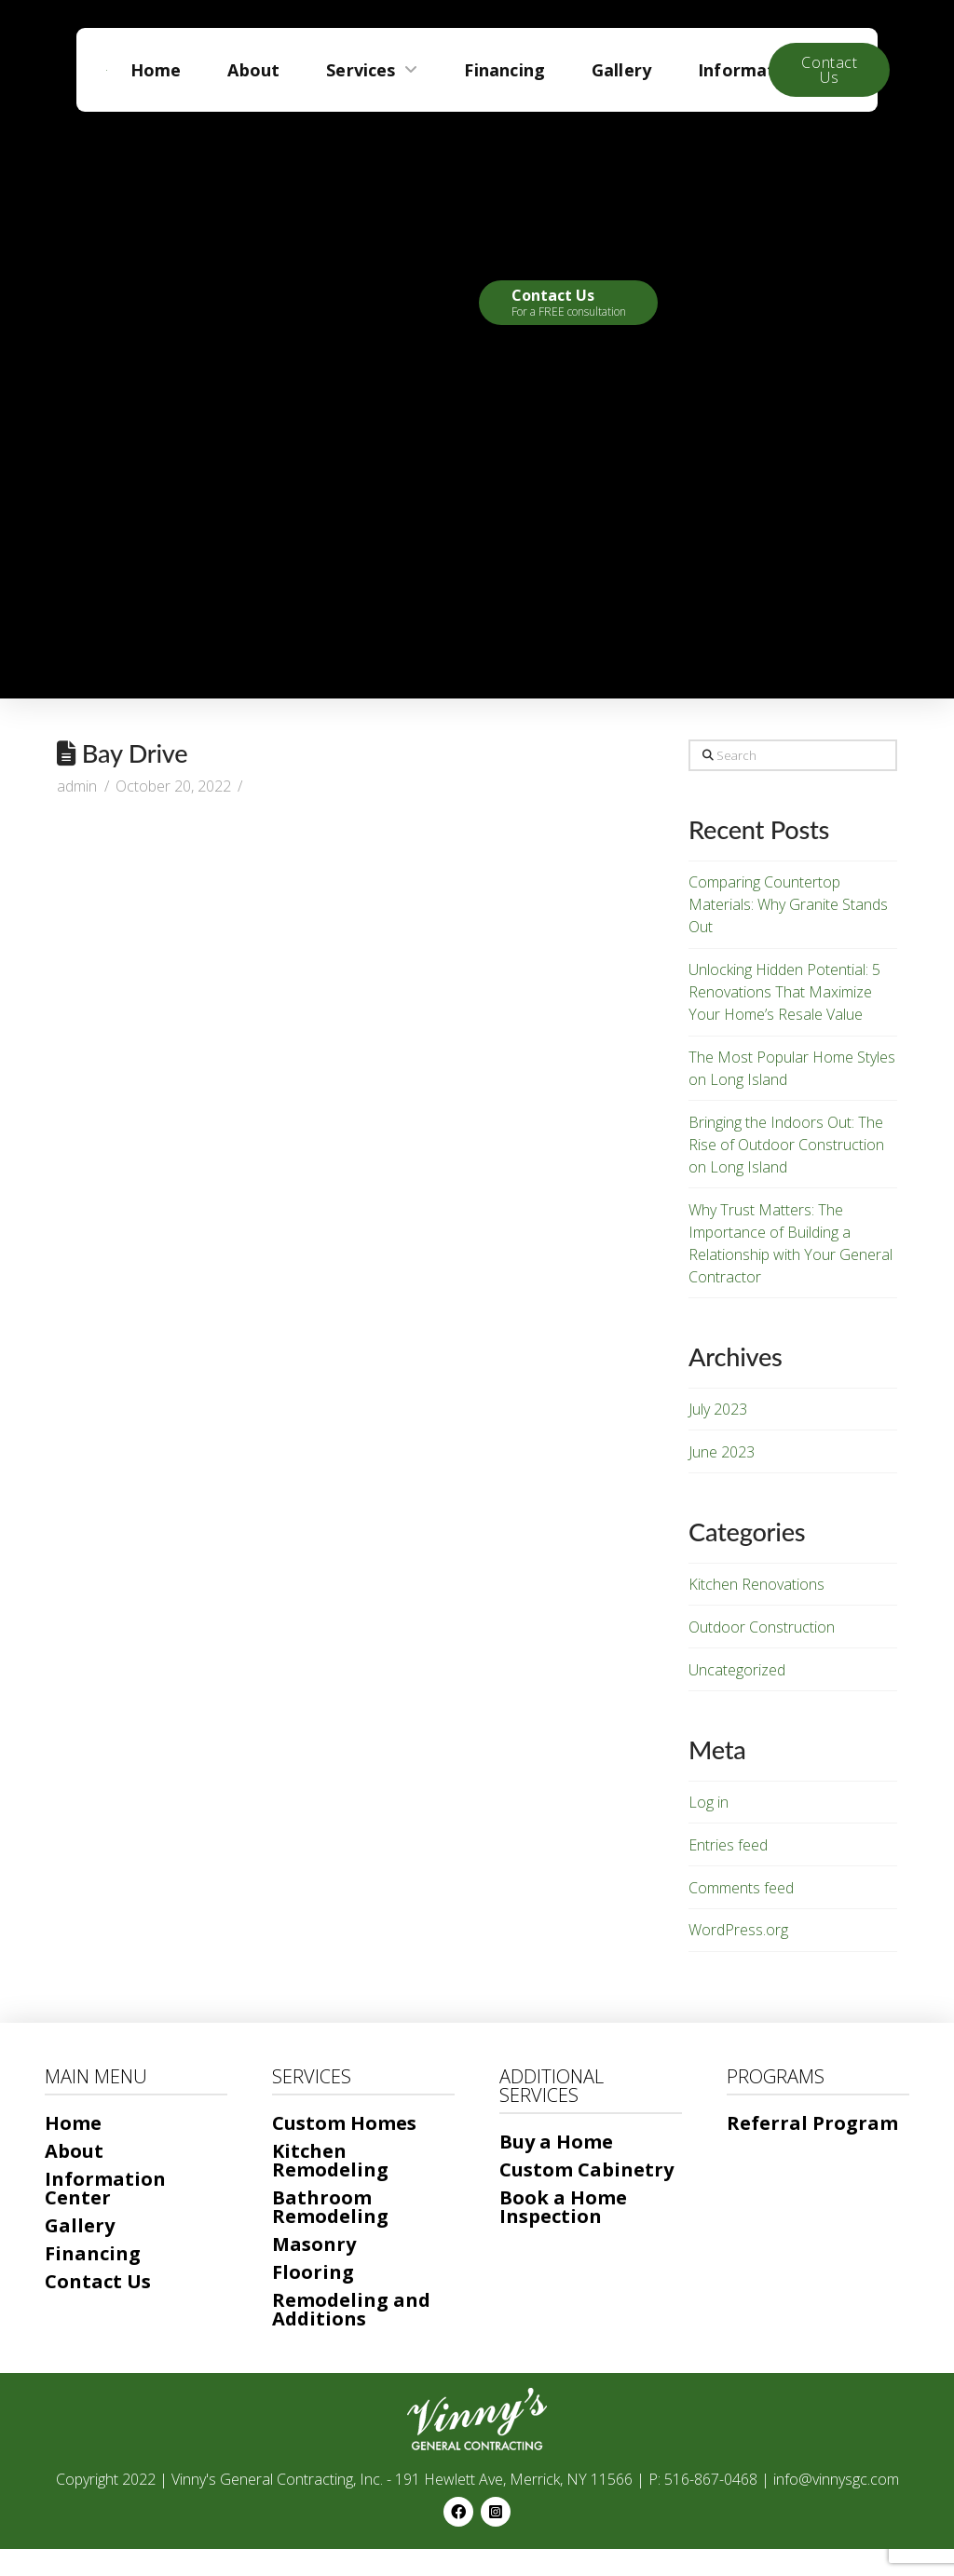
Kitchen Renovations (756, 1584)
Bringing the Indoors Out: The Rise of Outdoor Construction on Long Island (786, 1144)
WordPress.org (738, 1929)
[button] (568, 302)
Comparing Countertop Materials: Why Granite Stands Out (788, 904)
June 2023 (721, 1452)
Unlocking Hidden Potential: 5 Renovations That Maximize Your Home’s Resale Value (784, 991)
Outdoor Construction (761, 1627)
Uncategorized (736, 1670)
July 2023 (717, 1409)
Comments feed (741, 1888)
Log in (708, 1802)
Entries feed (728, 1845)
